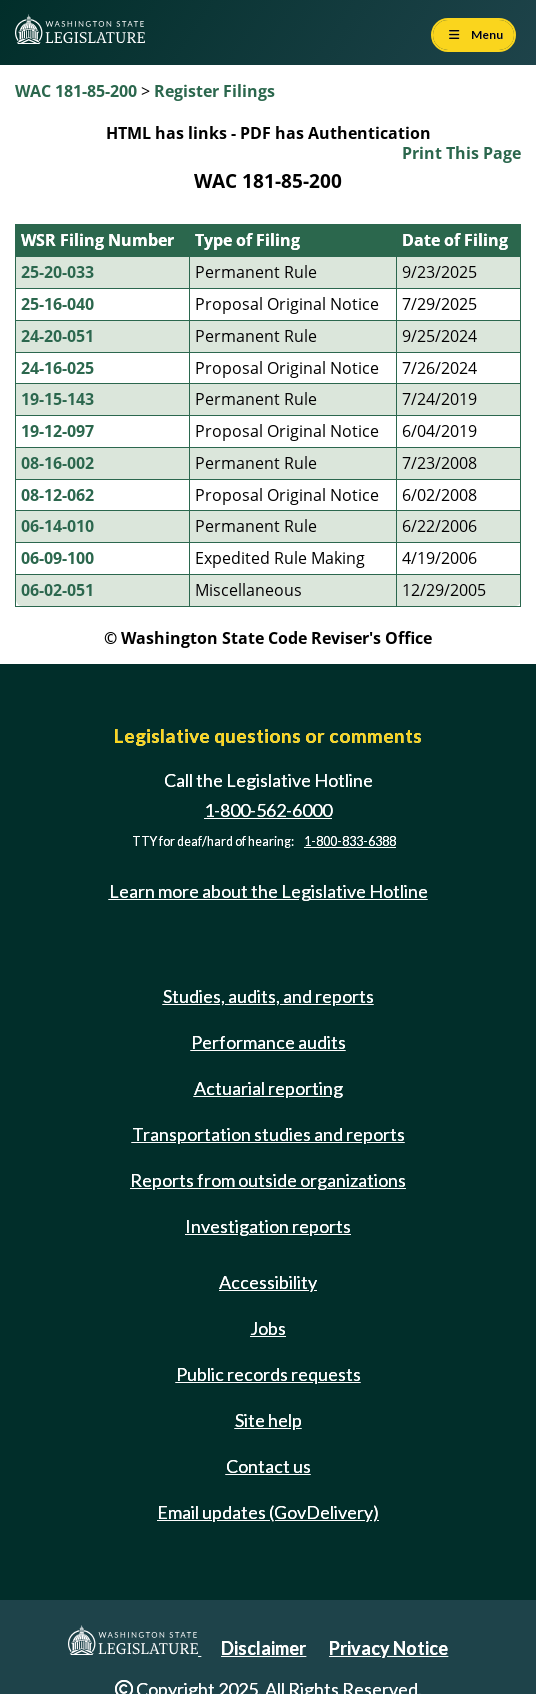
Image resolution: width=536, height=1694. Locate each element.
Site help (268, 1420)
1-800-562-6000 (268, 810)
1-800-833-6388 (350, 841)
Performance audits (268, 1042)
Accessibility (268, 1282)
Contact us (268, 1466)
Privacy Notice (388, 1648)
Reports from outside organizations (268, 1180)
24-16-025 (57, 368)
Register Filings (214, 91)
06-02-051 (57, 590)
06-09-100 (57, 558)
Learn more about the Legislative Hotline (268, 892)
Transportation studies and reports (268, 1134)
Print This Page (461, 153)
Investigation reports (268, 1226)
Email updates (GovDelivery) (268, 1512)
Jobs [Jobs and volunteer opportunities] (268, 1328)
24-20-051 (57, 336)
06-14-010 (57, 526)
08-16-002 (57, 463)
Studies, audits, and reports (268, 996)
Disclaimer (263, 1648)
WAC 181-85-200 (76, 91)
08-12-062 (57, 495)
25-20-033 (57, 272)
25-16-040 (57, 304)
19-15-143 (57, 399)
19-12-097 (57, 431)
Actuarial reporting (268, 1088)
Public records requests (268, 1374)
